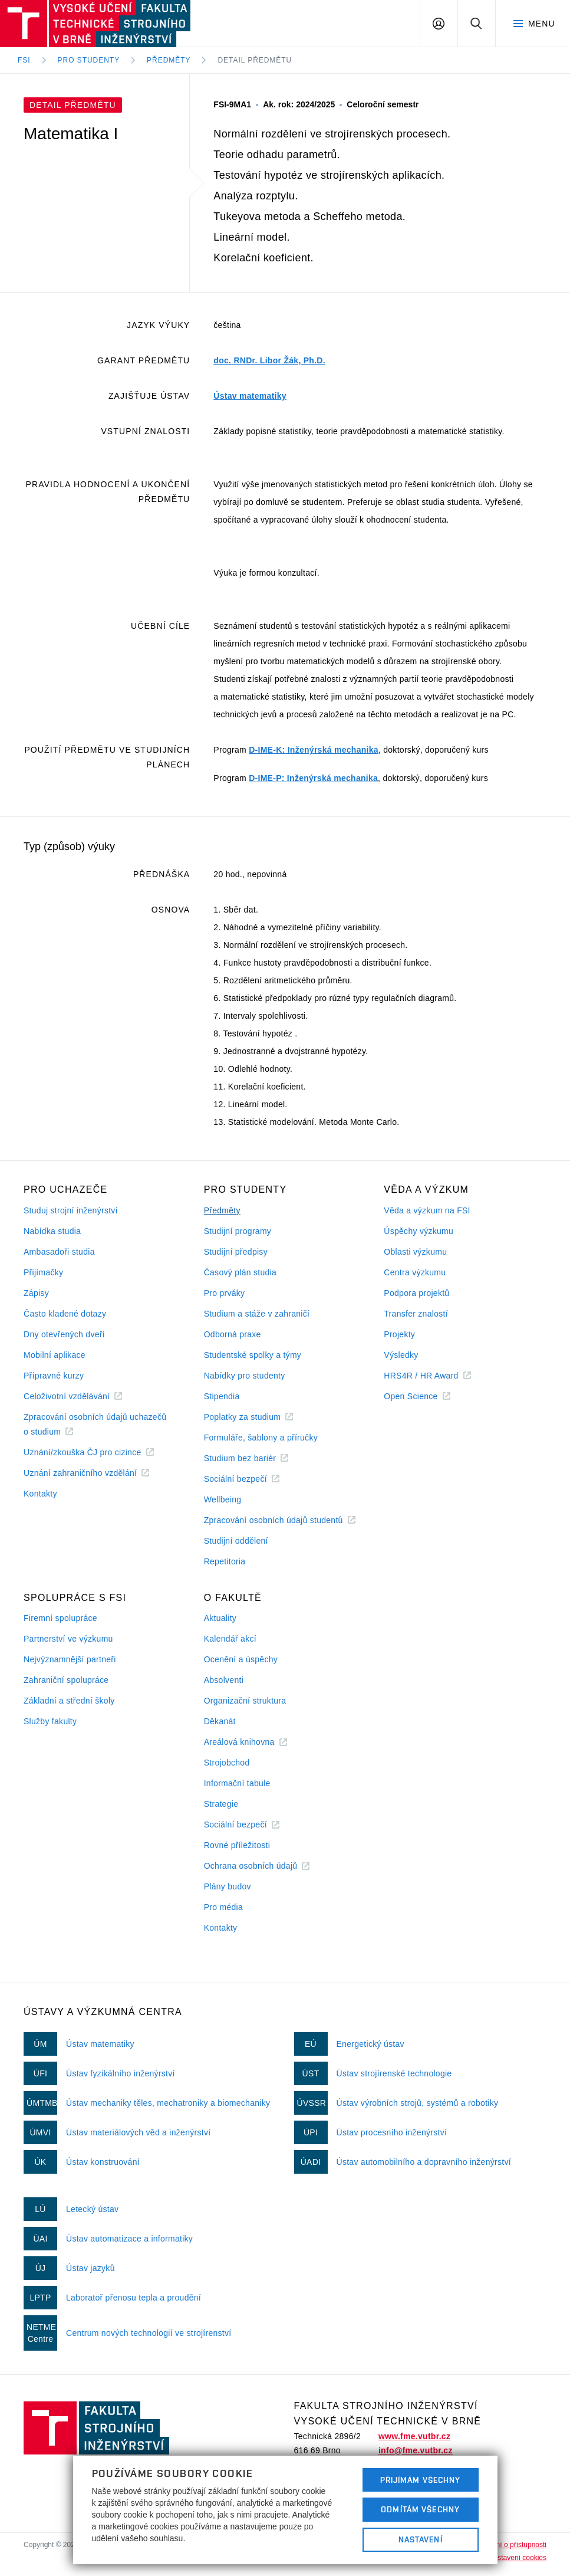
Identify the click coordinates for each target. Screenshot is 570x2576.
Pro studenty (89, 60)
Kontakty (40, 1493)
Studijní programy (237, 1231)
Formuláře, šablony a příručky (261, 1437)
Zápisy (36, 1293)
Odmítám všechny (420, 2509)
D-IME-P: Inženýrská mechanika (313, 778)
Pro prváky (224, 1293)
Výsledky (401, 1355)
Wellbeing (223, 1499)
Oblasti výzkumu (415, 1251)
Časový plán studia (240, 1272)
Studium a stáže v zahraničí (257, 1313)
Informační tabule (237, 1783)
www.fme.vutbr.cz (414, 2436)
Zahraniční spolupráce (66, 1680)
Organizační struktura (245, 1700)
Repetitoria (225, 1561)
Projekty (399, 1334)
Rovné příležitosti (237, 1845)
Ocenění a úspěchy (241, 1659)
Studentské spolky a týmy (252, 1355)
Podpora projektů (416, 1293)
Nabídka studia (52, 1231)
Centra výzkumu (415, 1272)
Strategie (221, 1804)
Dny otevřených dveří (64, 1334)
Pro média (223, 1907)
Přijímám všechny (420, 2480)
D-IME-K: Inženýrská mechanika (313, 749)
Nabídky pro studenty (244, 1375)
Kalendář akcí (230, 1638)
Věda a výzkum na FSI (427, 1210)
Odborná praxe (232, 1334)
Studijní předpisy (236, 1251)
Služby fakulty (50, 1721)
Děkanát (220, 1721)
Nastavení (420, 2539)
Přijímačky (43, 1272)
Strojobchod (227, 1762)
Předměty (168, 60)
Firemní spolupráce (60, 1618)
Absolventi (223, 1680)
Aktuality (220, 1618)
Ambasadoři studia (59, 1251)
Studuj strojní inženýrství (71, 1210)
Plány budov (227, 1886)
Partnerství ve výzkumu (68, 1638)
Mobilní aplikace (54, 1355)
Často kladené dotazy (65, 1313)
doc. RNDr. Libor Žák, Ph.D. (269, 360)
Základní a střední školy (69, 1700)
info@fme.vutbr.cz (415, 2450)
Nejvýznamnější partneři (70, 1659)
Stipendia (222, 1396)
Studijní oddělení (236, 1540)
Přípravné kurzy (54, 1375)
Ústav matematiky (249, 396)
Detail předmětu (255, 60)
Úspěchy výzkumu (418, 1231)
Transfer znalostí (416, 1313)
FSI (24, 60)
